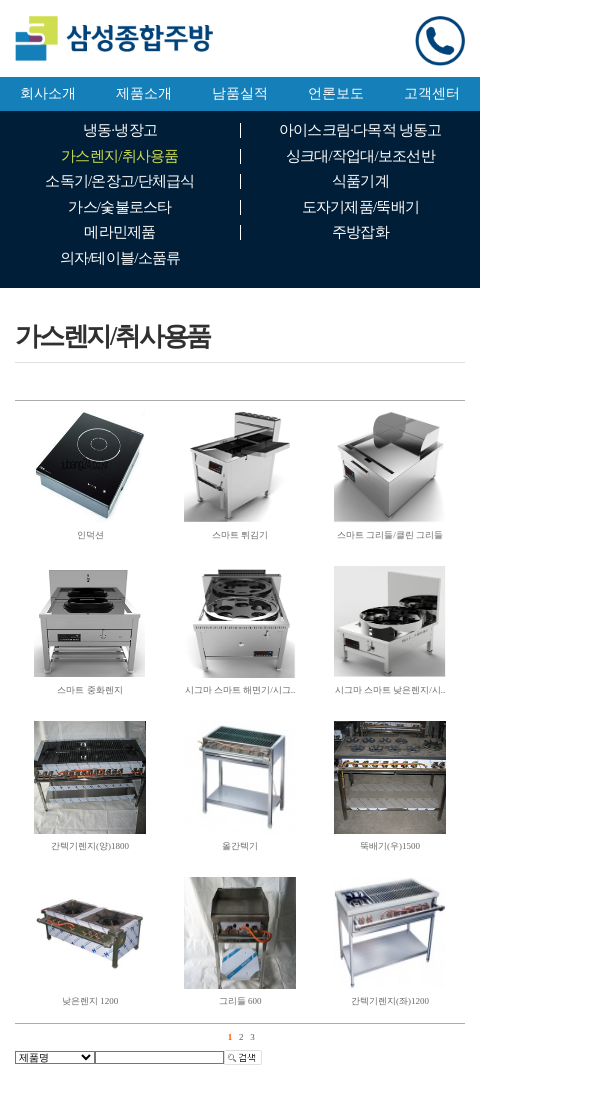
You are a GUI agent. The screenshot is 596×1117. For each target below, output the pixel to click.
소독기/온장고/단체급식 (119, 181)
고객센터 (432, 93)
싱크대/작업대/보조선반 (360, 156)
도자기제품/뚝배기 (360, 207)
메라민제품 (119, 232)
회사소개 (48, 93)
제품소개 (144, 93)
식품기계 (360, 181)
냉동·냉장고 (120, 130)
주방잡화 (360, 232)
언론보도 (336, 93)
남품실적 (240, 93)
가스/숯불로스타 (119, 207)
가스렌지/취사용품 (119, 156)
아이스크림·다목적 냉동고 (360, 130)
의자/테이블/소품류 (120, 258)
